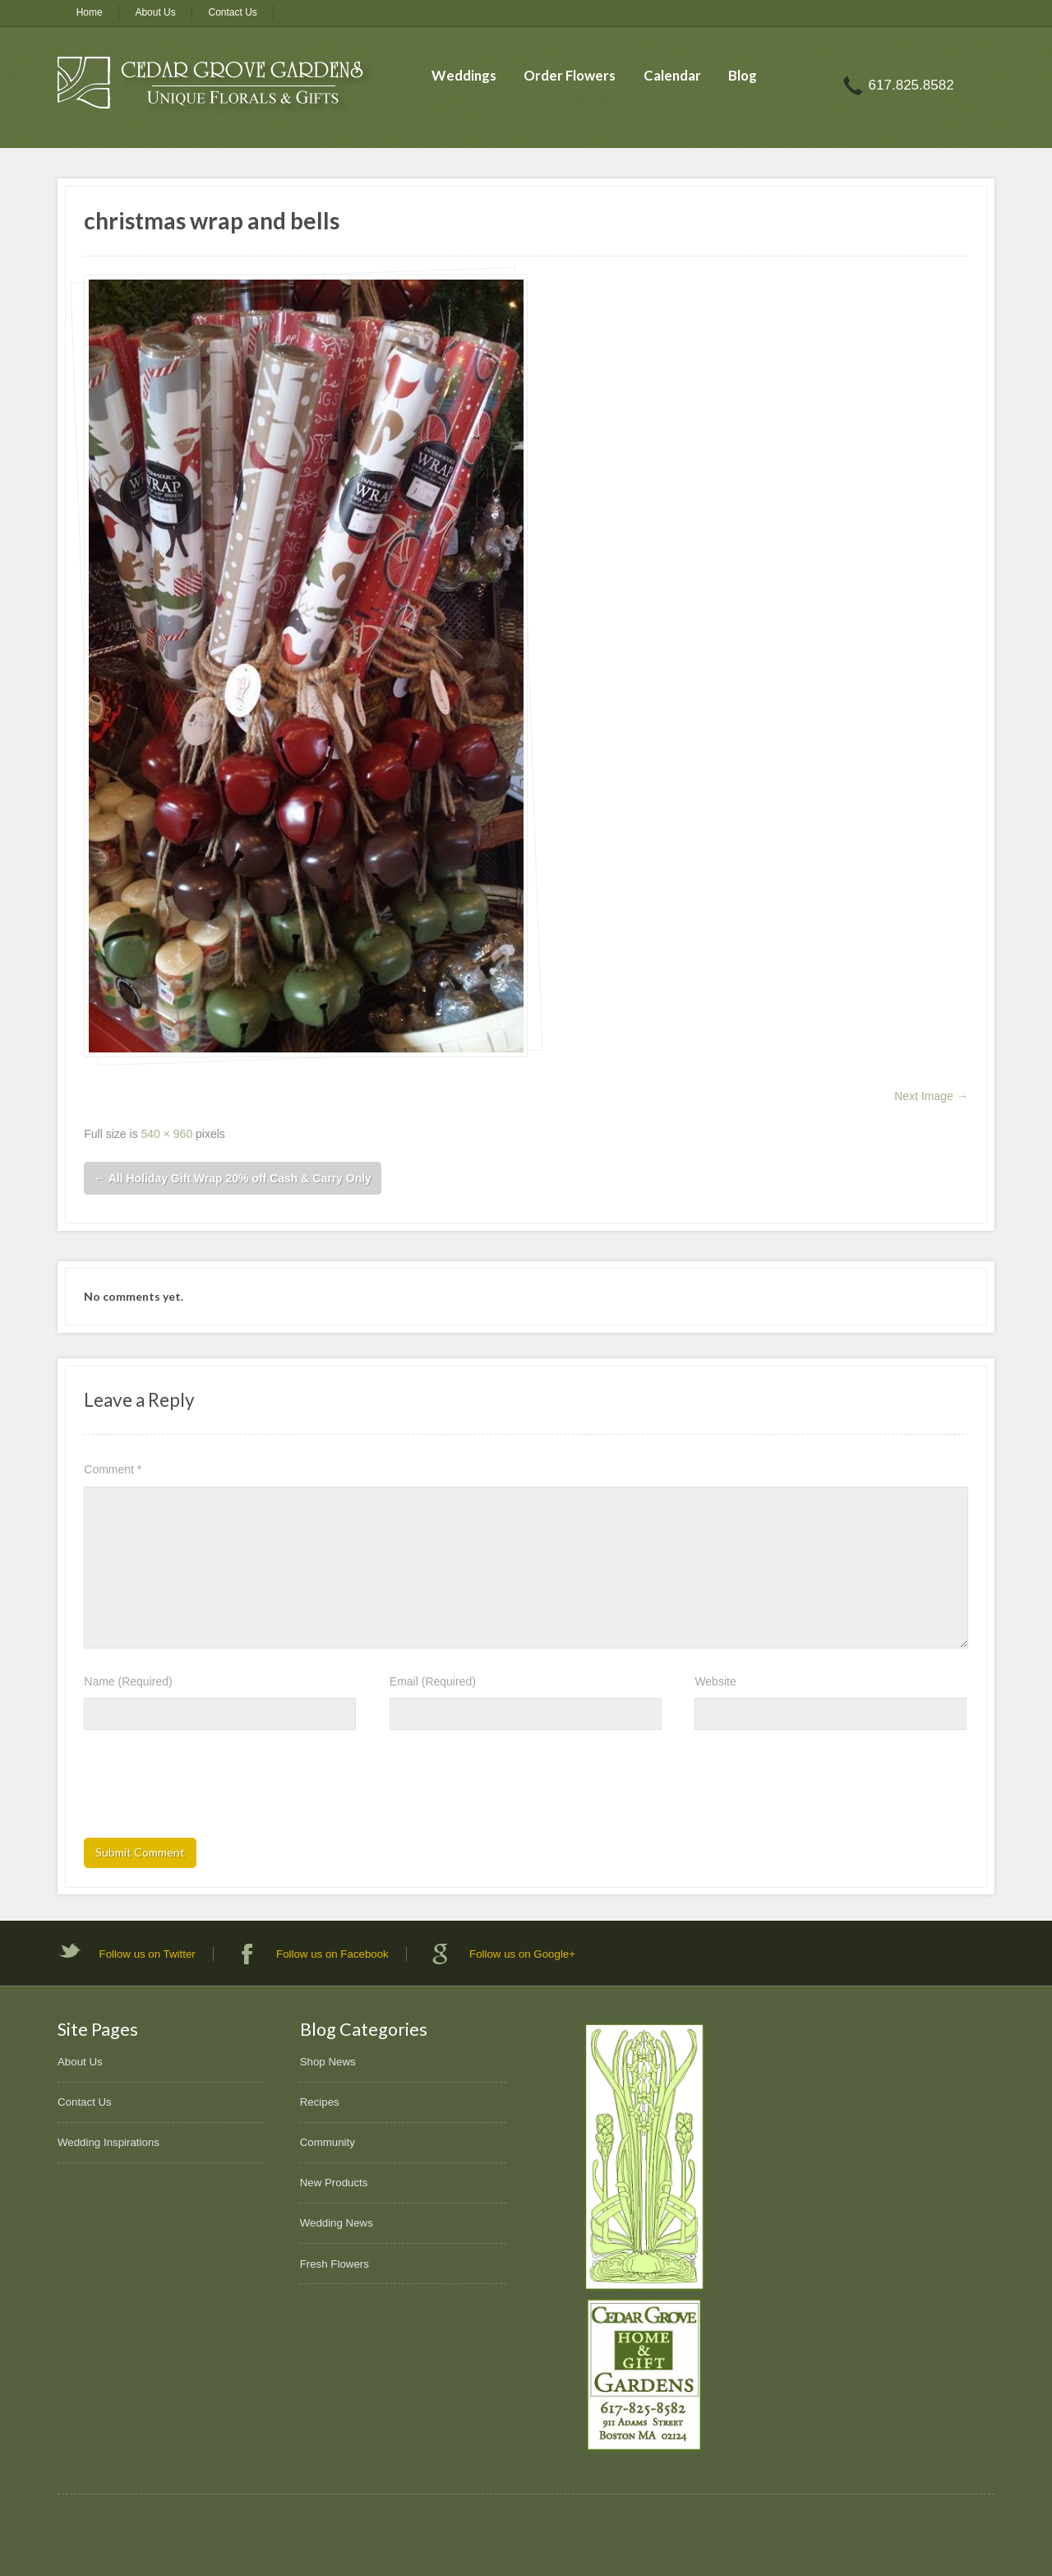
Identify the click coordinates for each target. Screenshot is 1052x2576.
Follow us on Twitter (147, 1954)
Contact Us (233, 12)
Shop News (328, 2062)
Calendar (672, 75)
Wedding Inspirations (108, 2142)
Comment (112, 1469)
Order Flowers (570, 75)
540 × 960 (167, 1133)
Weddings (463, 75)
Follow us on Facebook (332, 1954)
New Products (334, 2182)
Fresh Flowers (334, 2264)
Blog (742, 75)
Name (128, 1681)
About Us (155, 12)
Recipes (319, 2102)
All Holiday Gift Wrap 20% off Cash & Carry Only (232, 1178)
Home (89, 12)
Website (715, 1681)
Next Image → (930, 1096)
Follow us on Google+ (522, 1954)
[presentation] (209, 1789)
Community (327, 2142)
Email (433, 1681)
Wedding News (336, 2223)
